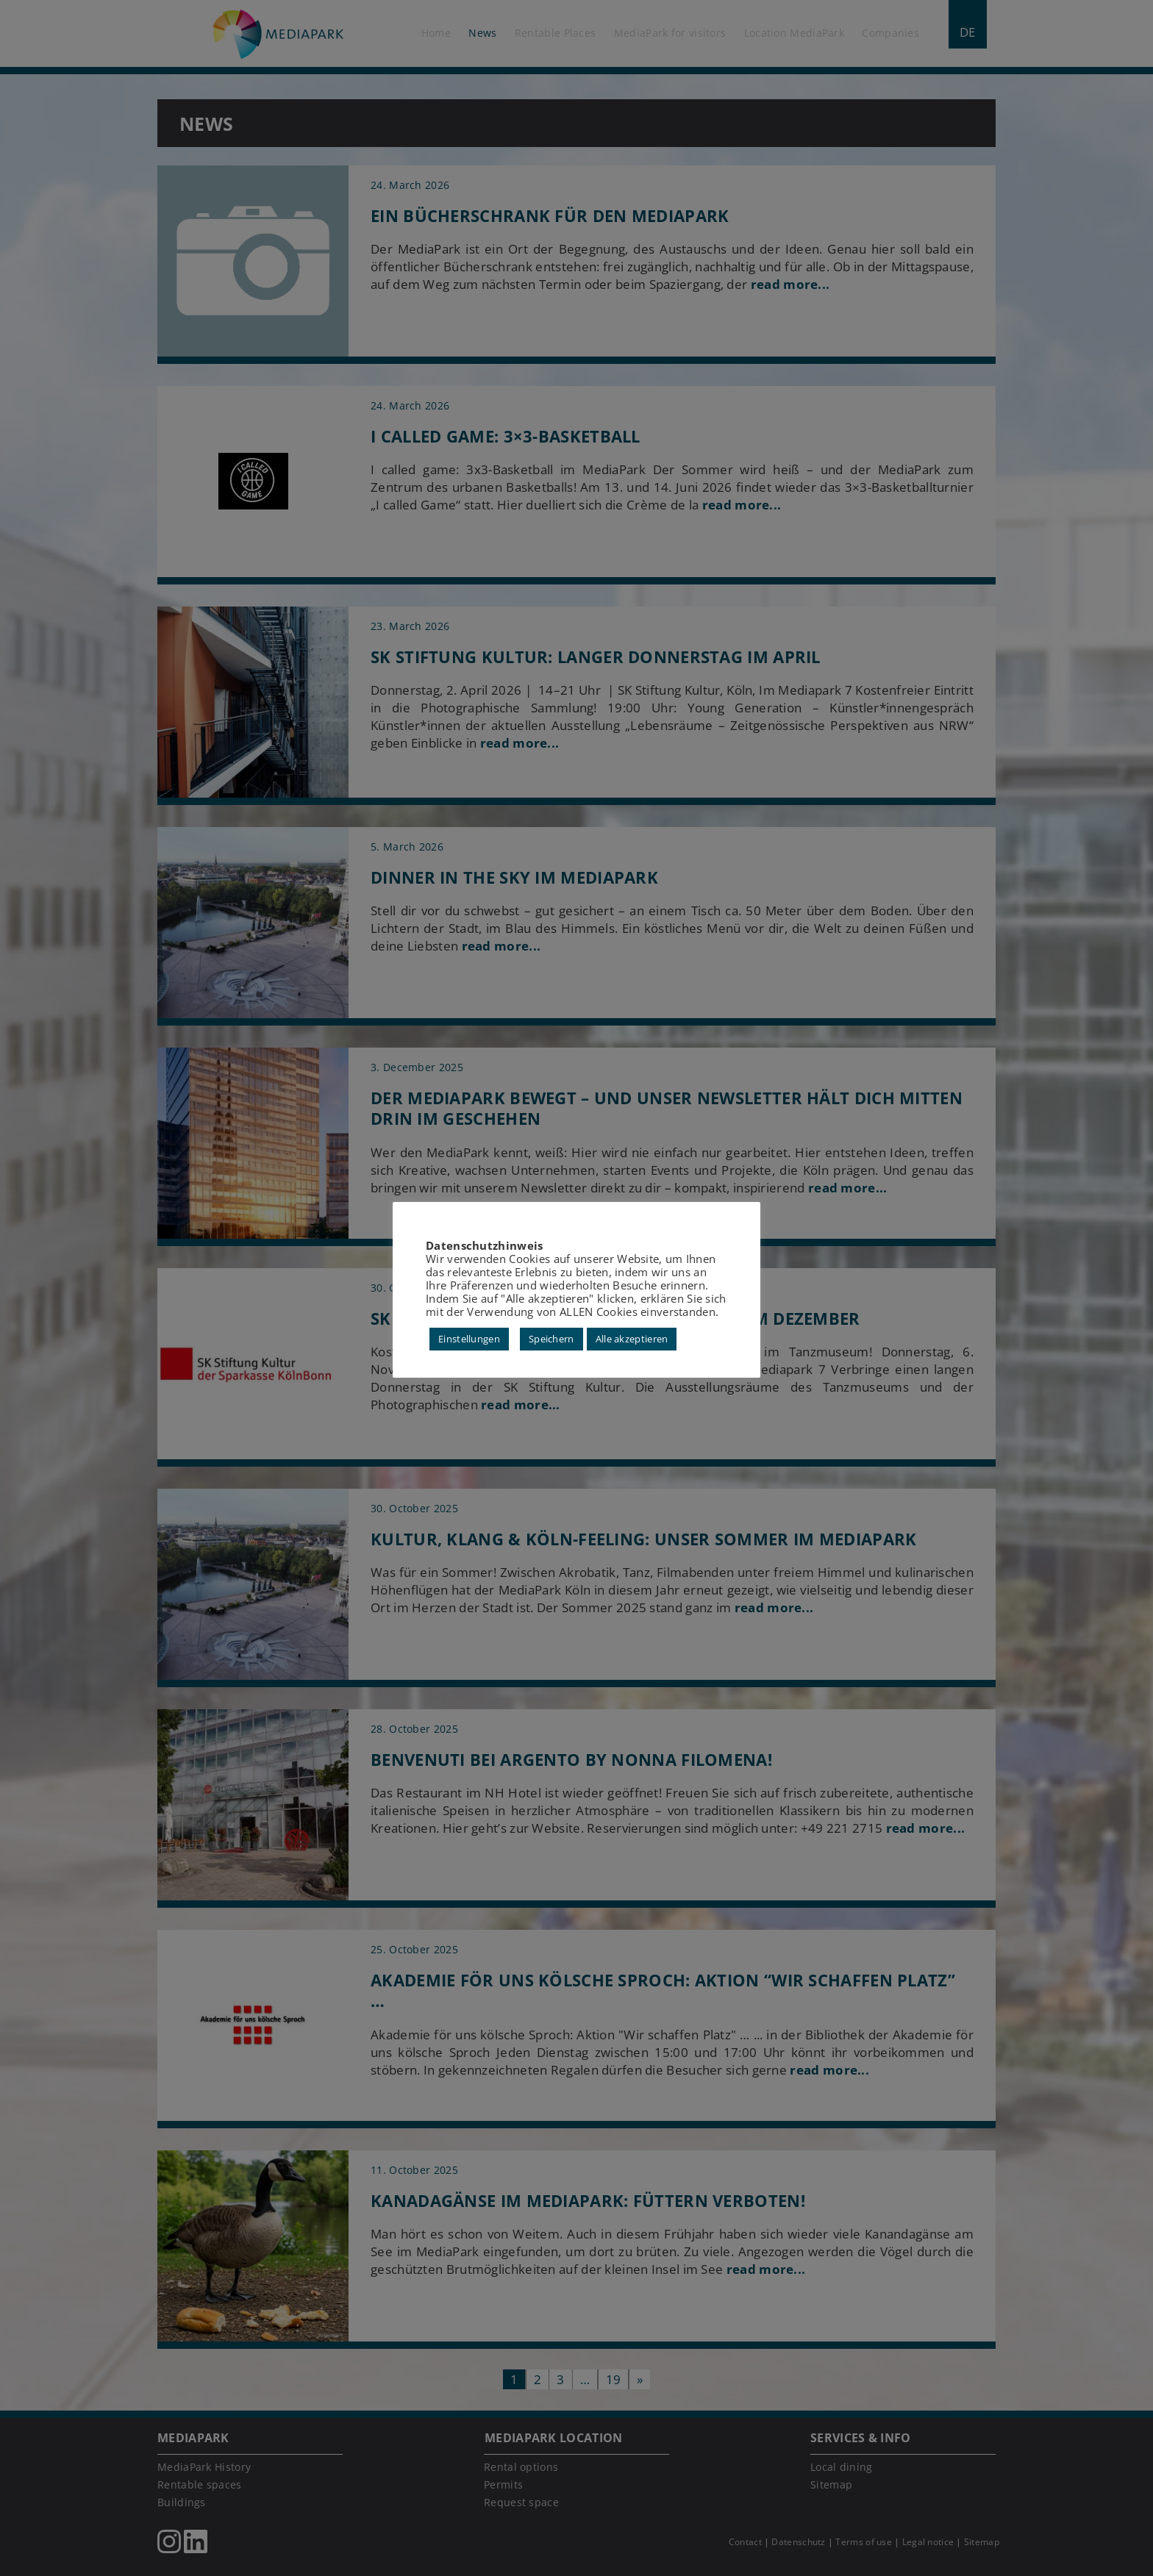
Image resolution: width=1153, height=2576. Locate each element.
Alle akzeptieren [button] (632, 1338)
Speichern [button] (551, 1338)
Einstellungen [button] (469, 1338)
